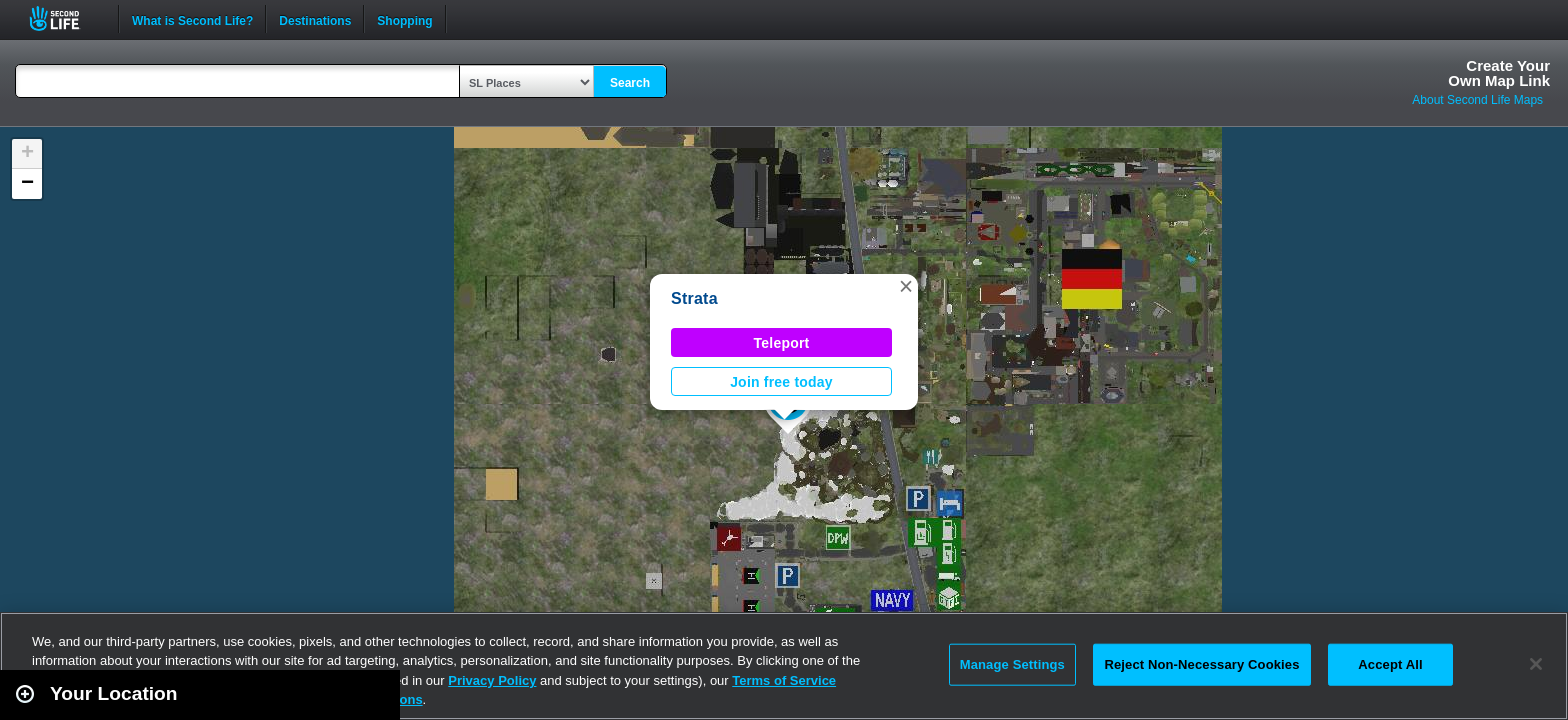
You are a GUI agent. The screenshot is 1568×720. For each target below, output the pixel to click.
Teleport (782, 343)
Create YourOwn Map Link (1499, 73)
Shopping (404, 19)
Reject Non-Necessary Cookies (1201, 664)
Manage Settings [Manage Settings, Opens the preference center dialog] (1012, 664)
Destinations (315, 19)
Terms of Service (784, 680)
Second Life (65, 18)
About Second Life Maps (1477, 100)
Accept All (1390, 664)
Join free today (781, 382)
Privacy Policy (492, 680)
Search (630, 83)
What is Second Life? (192, 19)
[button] (906, 286)
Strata (694, 298)
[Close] (1536, 664)
